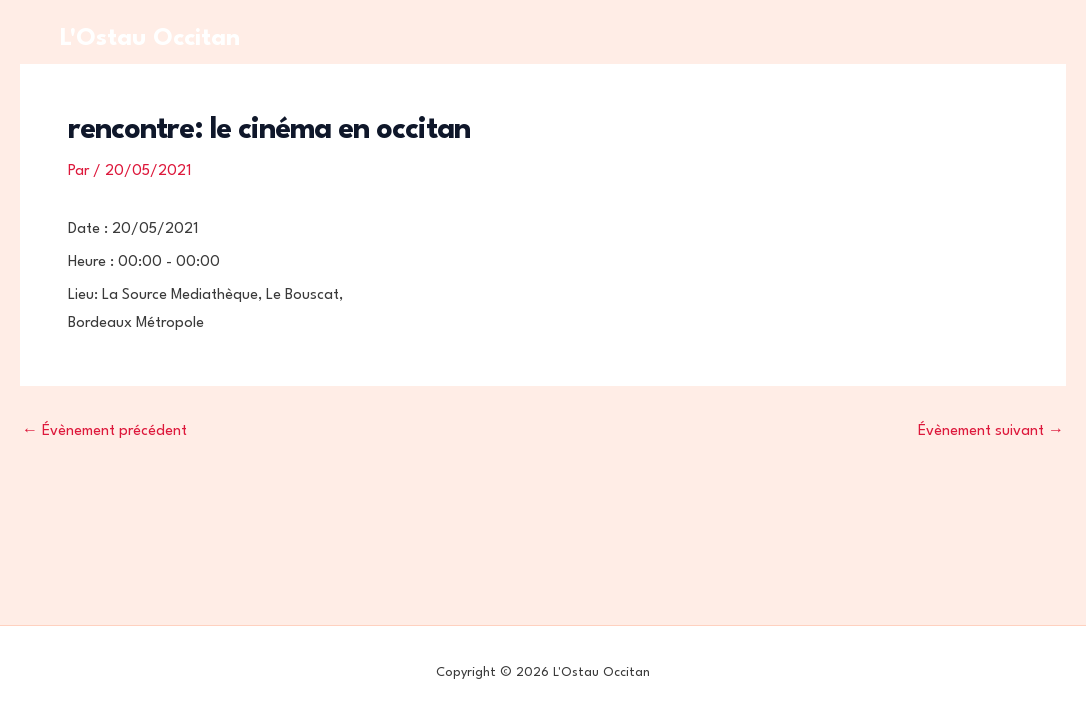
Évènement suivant (991, 431)
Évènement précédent (104, 431)
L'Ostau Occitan (150, 39)
